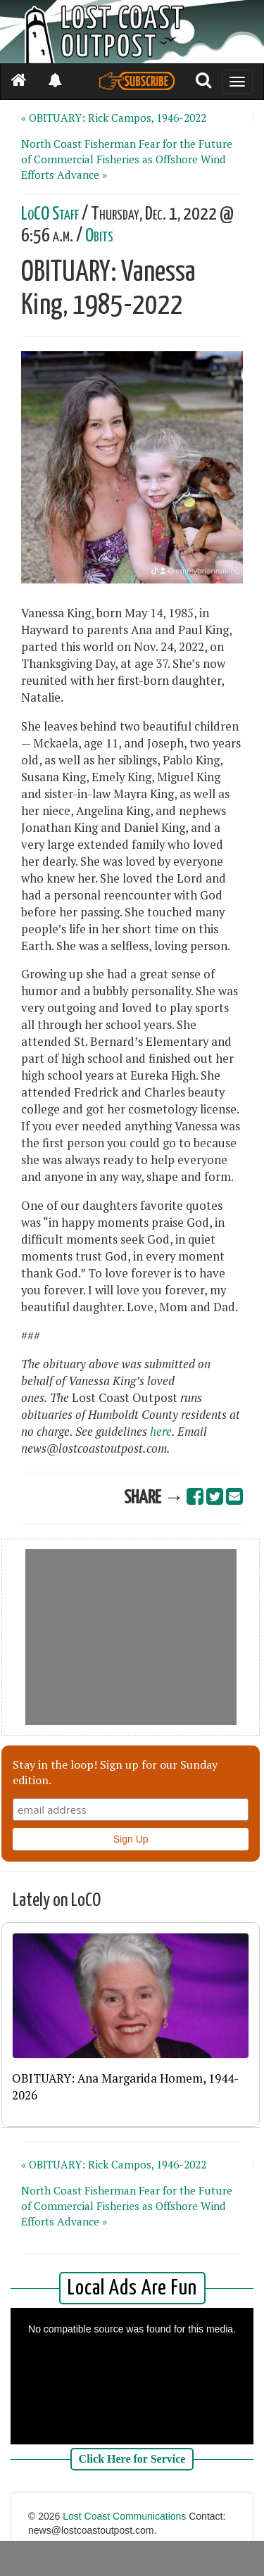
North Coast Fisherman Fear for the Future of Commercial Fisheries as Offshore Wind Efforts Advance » (126, 159)
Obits (99, 236)
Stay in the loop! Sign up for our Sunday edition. (115, 1772)
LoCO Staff (50, 214)
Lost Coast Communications (124, 2516)
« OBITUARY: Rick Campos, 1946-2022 (113, 118)
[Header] (132, 31)
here (161, 1431)
